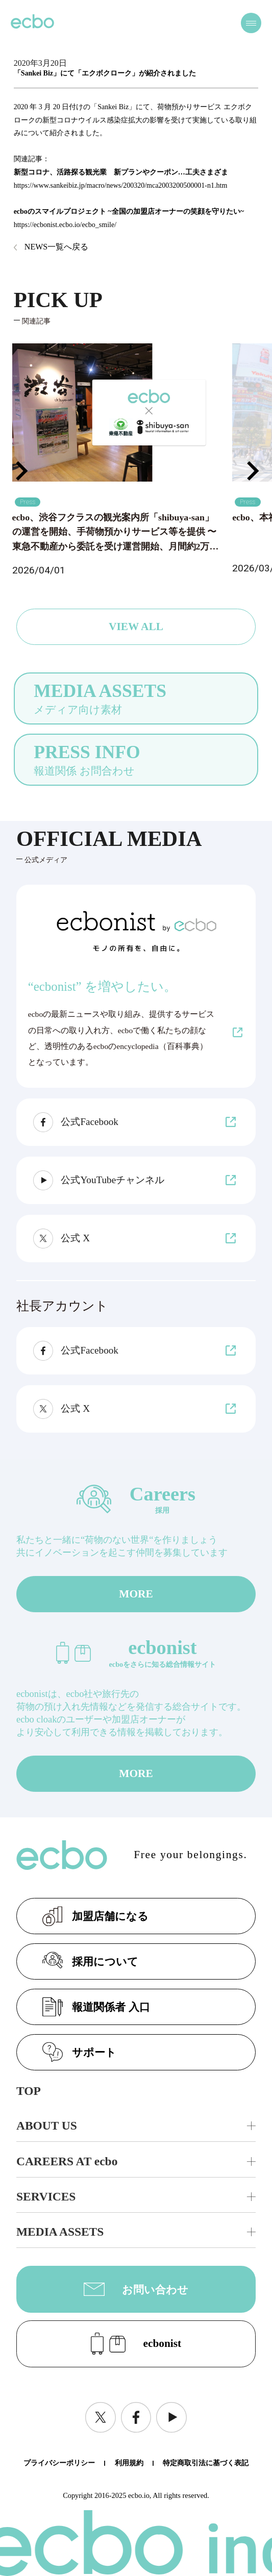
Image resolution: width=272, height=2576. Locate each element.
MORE (136, 1594)
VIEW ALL (136, 626)
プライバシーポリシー (59, 2463)
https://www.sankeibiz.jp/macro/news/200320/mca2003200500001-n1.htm (121, 185)
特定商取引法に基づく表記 (206, 2463)
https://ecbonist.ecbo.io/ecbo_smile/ (65, 225)
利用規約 (129, 2463)
